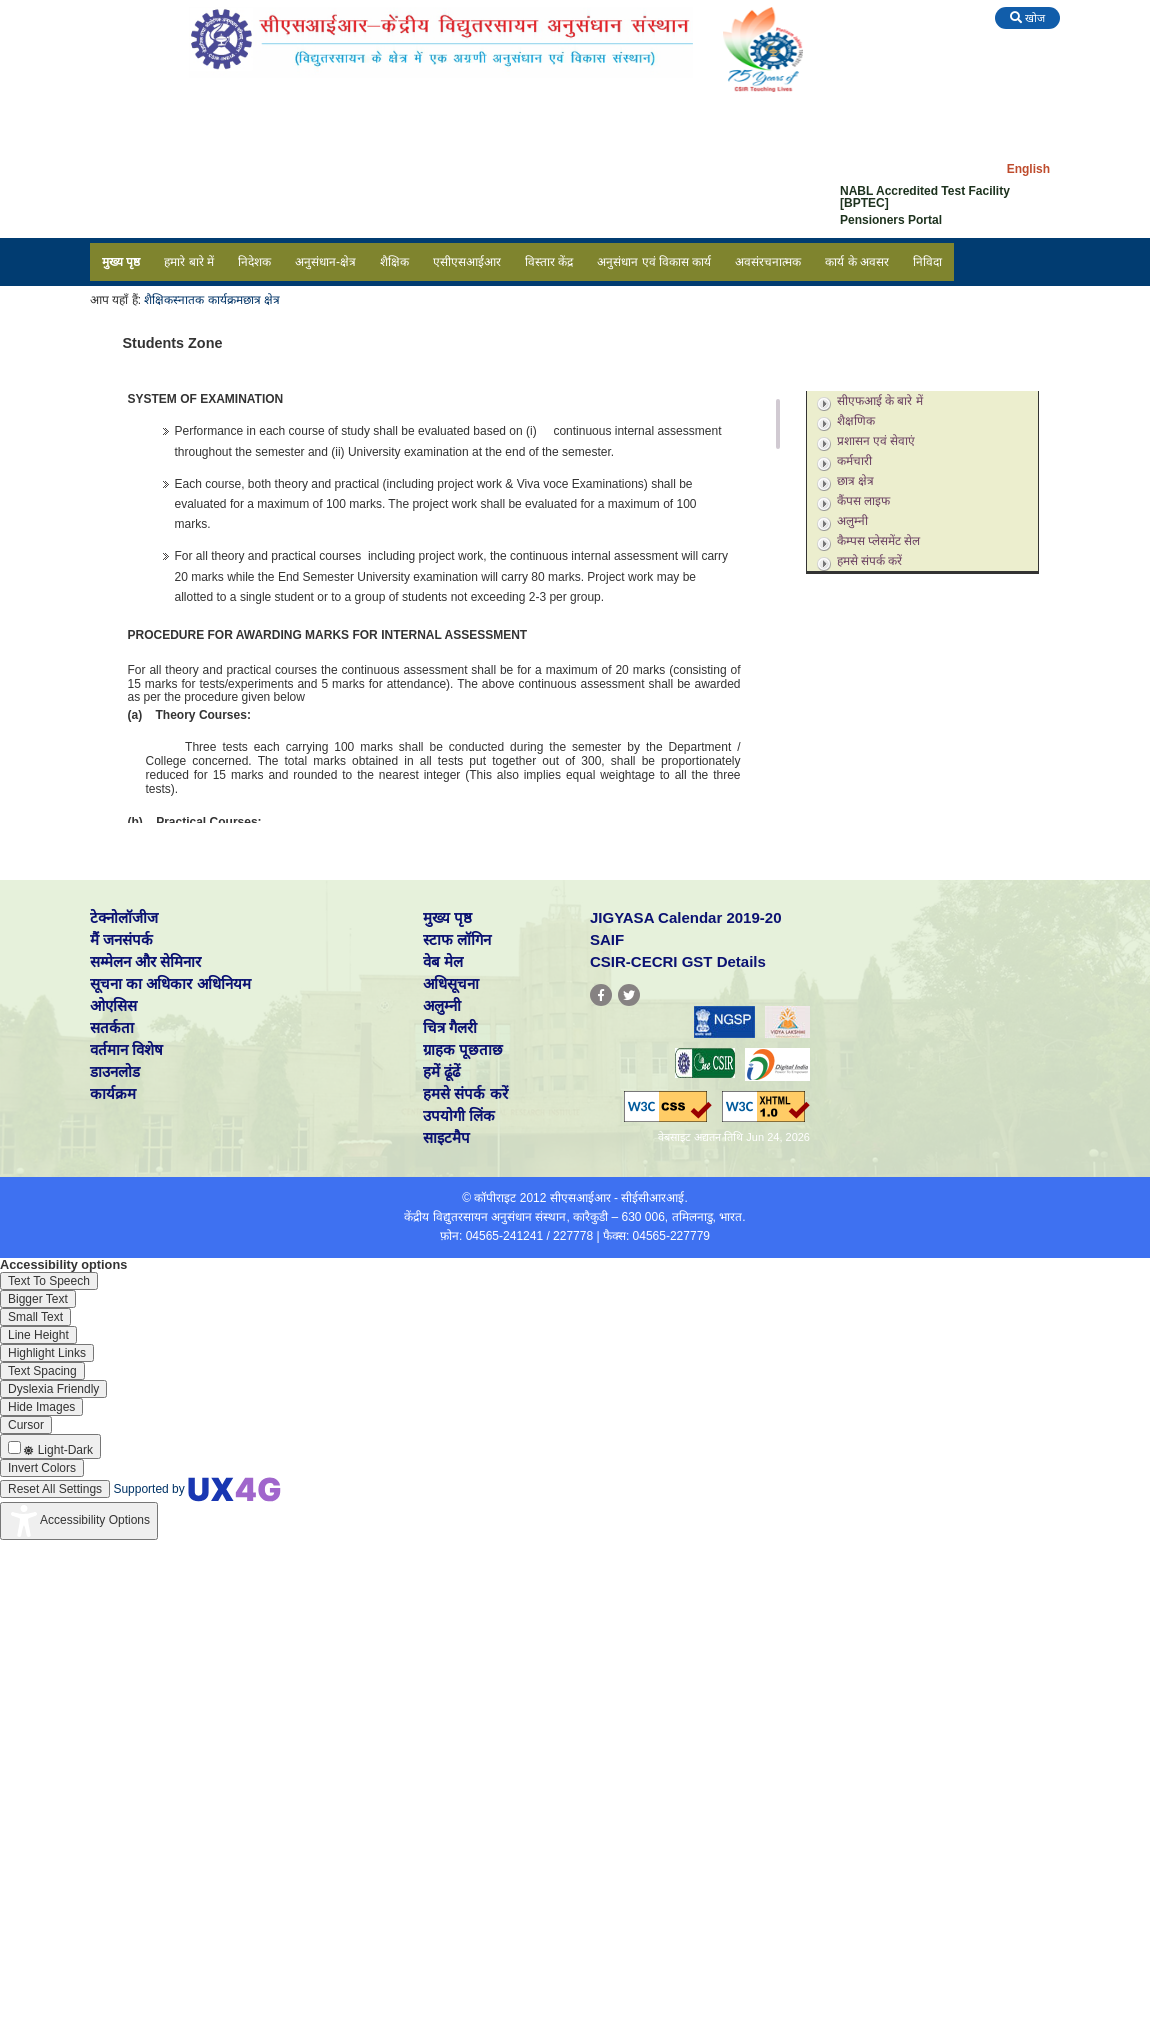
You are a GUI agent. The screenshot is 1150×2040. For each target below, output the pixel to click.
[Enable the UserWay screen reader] (49, 1281)
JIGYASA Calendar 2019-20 (686, 917)
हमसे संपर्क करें (870, 561)
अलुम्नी (852, 521)
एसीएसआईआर (467, 262)
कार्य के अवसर (857, 262)
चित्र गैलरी (450, 1027)
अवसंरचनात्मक (768, 262)
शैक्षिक (394, 262)
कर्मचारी (854, 461)
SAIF (607, 939)
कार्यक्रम (113, 1093)
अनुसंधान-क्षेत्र (325, 262)
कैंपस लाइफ (863, 501)
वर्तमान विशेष (126, 1049)
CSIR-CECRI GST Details (678, 961)
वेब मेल (443, 961)
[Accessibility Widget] (79, 1521)
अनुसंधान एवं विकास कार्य (654, 262)
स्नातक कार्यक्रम (207, 300)
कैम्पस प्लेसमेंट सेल (879, 541)
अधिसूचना (451, 983)
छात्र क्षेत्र (261, 300)
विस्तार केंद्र (549, 262)
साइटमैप (446, 1137)
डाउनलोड (115, 1071)
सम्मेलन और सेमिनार (145, 961)
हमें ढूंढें (441, 1071)
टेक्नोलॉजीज (124, 917)
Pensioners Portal (891, 220)
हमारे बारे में (189, 262)
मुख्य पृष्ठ (121, 262)
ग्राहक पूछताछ (463, 1049)
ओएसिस (113, 1005)
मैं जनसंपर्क (121, 939)
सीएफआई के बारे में (880, 401)
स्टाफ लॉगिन (457, 939)
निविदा (927, 262)
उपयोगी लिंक (459, 1115)
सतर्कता (112, 1027)
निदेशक (254, 262)
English (1028, 169)
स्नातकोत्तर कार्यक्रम (869, 378)
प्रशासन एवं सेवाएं (876, 441)
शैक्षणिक (856, 421)
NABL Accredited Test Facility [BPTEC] (925, 197)
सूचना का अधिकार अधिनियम (170, 983)
